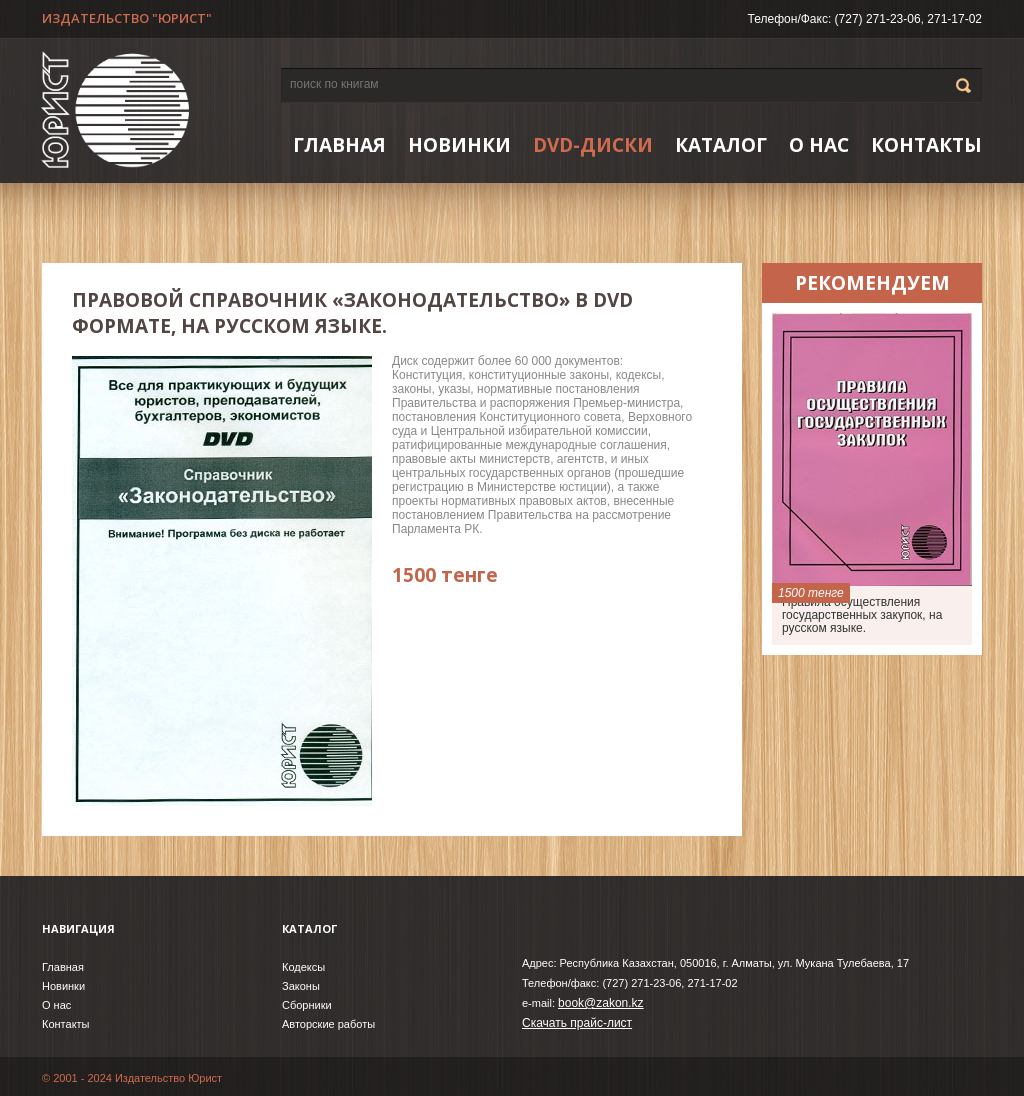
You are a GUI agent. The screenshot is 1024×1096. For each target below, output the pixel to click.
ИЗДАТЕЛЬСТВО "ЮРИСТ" (127, 18)
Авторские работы (328, 1024)
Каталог (721, 145)
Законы (301, 986)
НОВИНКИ (459, 145)
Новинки (63, 986)
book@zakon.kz (601, 1003)
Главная (339, 145)
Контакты (926, 145)
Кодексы (303, 967)
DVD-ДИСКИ (593, 145)
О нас (819, 145)
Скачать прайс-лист (577, 1023)
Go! (963, 85)
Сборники (307, 1005)
